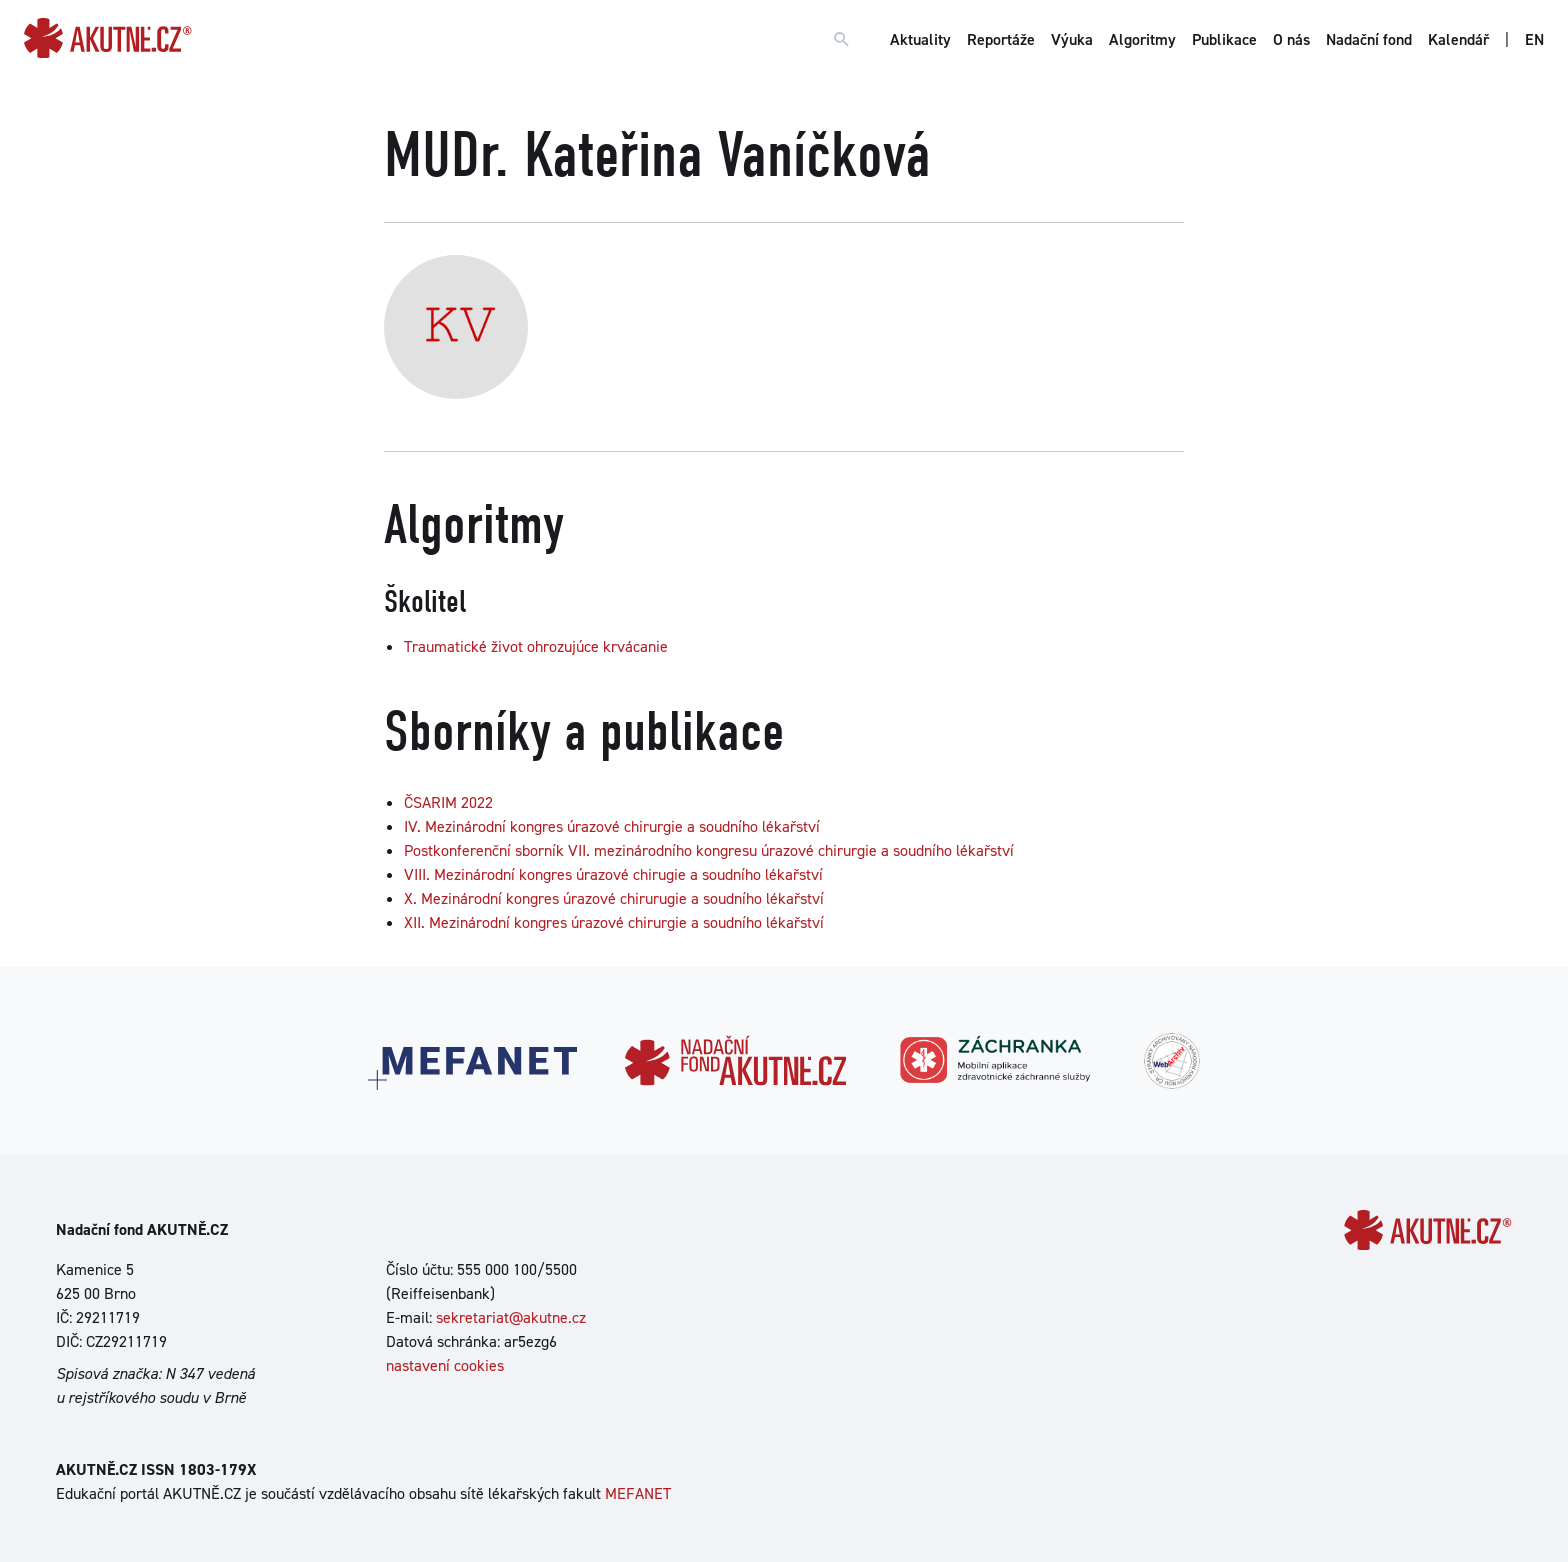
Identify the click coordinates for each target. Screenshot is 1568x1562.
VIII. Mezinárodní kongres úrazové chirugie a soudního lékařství (613, 874)
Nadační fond (1369, 39)
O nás (1291, 39)
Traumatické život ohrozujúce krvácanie (536, 646)
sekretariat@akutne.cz (511, 1317)
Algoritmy (1142, 39)
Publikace (1224, 39)
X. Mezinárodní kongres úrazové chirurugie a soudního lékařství (614, 898)
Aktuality (920, 39)
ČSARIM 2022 (448, 802)
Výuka (1072, 39)
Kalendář (1458, 39)
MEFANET (638, 1493)
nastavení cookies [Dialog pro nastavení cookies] (445, 1365)
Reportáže (1001, 39)
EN (1534, 39)
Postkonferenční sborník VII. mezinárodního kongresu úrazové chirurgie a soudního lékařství (709, 850)
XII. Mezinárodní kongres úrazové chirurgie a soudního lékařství (614, 922)
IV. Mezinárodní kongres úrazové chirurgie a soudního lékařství (612, 826)
